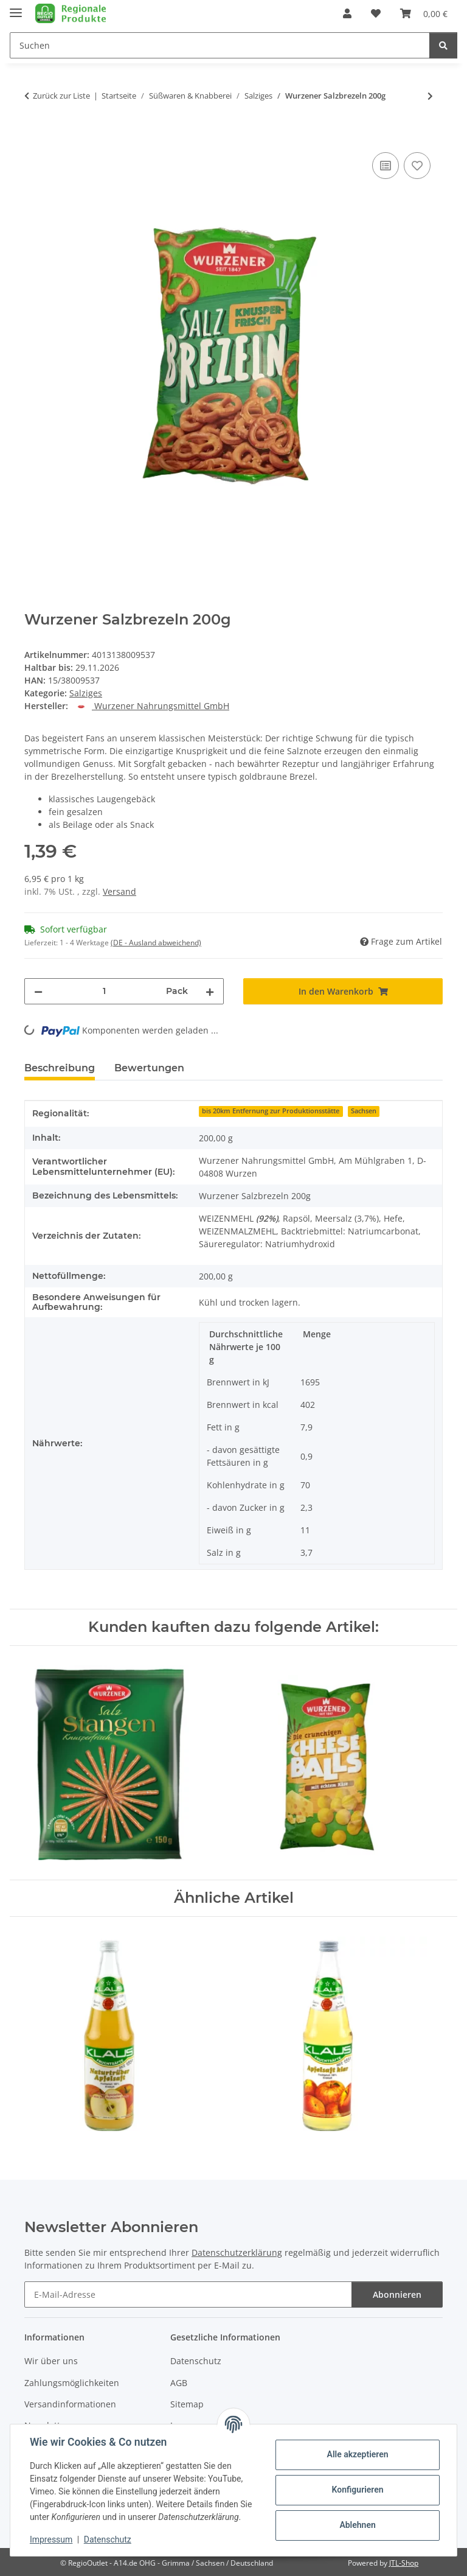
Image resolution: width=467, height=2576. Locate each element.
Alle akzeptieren (357, 2454)
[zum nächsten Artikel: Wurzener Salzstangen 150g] (430, 96)
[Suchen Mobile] (220, 45)
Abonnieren (397, 2294)
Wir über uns (51, 2361)
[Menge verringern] (38, 991)
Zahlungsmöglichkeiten (71, 2383)
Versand (119, 891)
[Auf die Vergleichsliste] (385, 165)
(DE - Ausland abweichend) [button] (156, 942)
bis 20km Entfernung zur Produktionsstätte (270, 1111)
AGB (178, 2383)
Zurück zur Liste (61, 95)
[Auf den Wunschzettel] (417, 165)
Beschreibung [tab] (59, 1068)
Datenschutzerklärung (237, 2252)
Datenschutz (107, 2539)
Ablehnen (357, 2525)
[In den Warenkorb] (34, 135)
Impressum (51, 2539)
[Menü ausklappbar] (16, 7)
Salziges (85, 693)
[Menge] (104, 991)
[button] (347, 13)
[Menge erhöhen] (209, 991)
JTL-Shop (403, 2563)
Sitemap (187, 2404)
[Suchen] (443, 45)
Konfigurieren (357, 2489)
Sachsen (363, 1111)
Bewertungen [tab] (149, 1068)
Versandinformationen (70, 2404)
